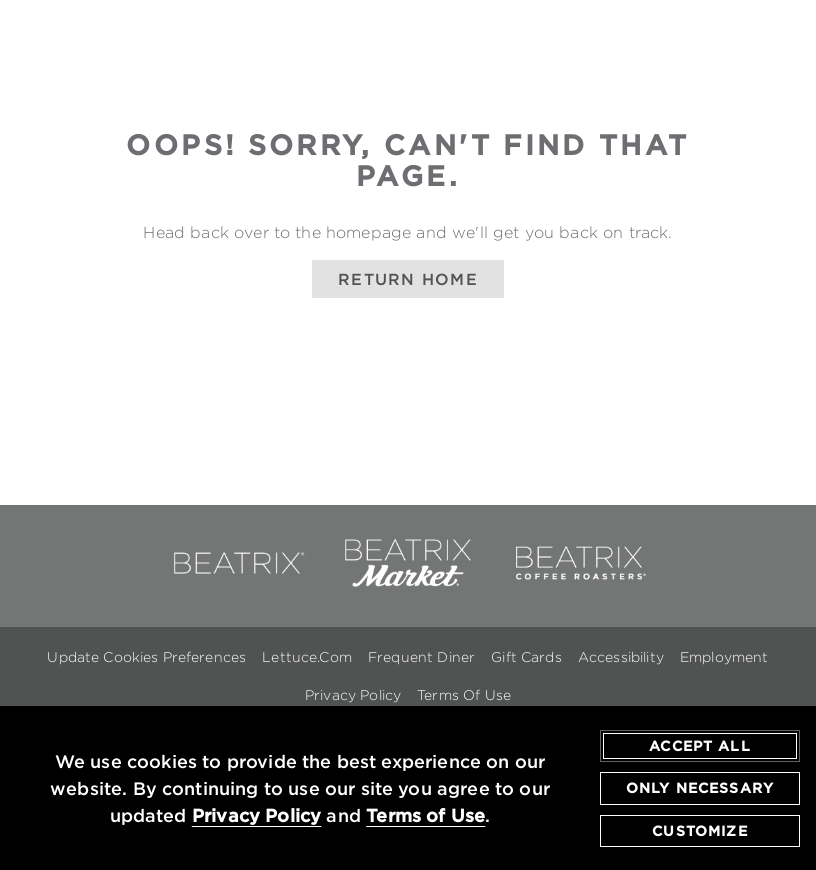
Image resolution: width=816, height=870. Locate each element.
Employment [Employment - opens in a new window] (724, 657)
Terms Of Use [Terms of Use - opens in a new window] (464, 695)
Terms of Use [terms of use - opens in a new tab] (425, 815)
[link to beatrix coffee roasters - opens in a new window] (579, 583)
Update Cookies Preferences (146, 657)
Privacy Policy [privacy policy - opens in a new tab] (257, 815)
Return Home (408, 279)
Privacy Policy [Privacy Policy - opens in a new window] (353, 695)
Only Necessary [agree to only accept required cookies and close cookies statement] (700, 789)
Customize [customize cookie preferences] (699, 831)
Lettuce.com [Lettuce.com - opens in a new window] (307, 657)
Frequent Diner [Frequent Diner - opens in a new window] (421, 657)
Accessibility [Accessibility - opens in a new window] (621, 657)
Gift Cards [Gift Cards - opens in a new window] (526, 657)
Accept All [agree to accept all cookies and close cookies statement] (700, 746)
